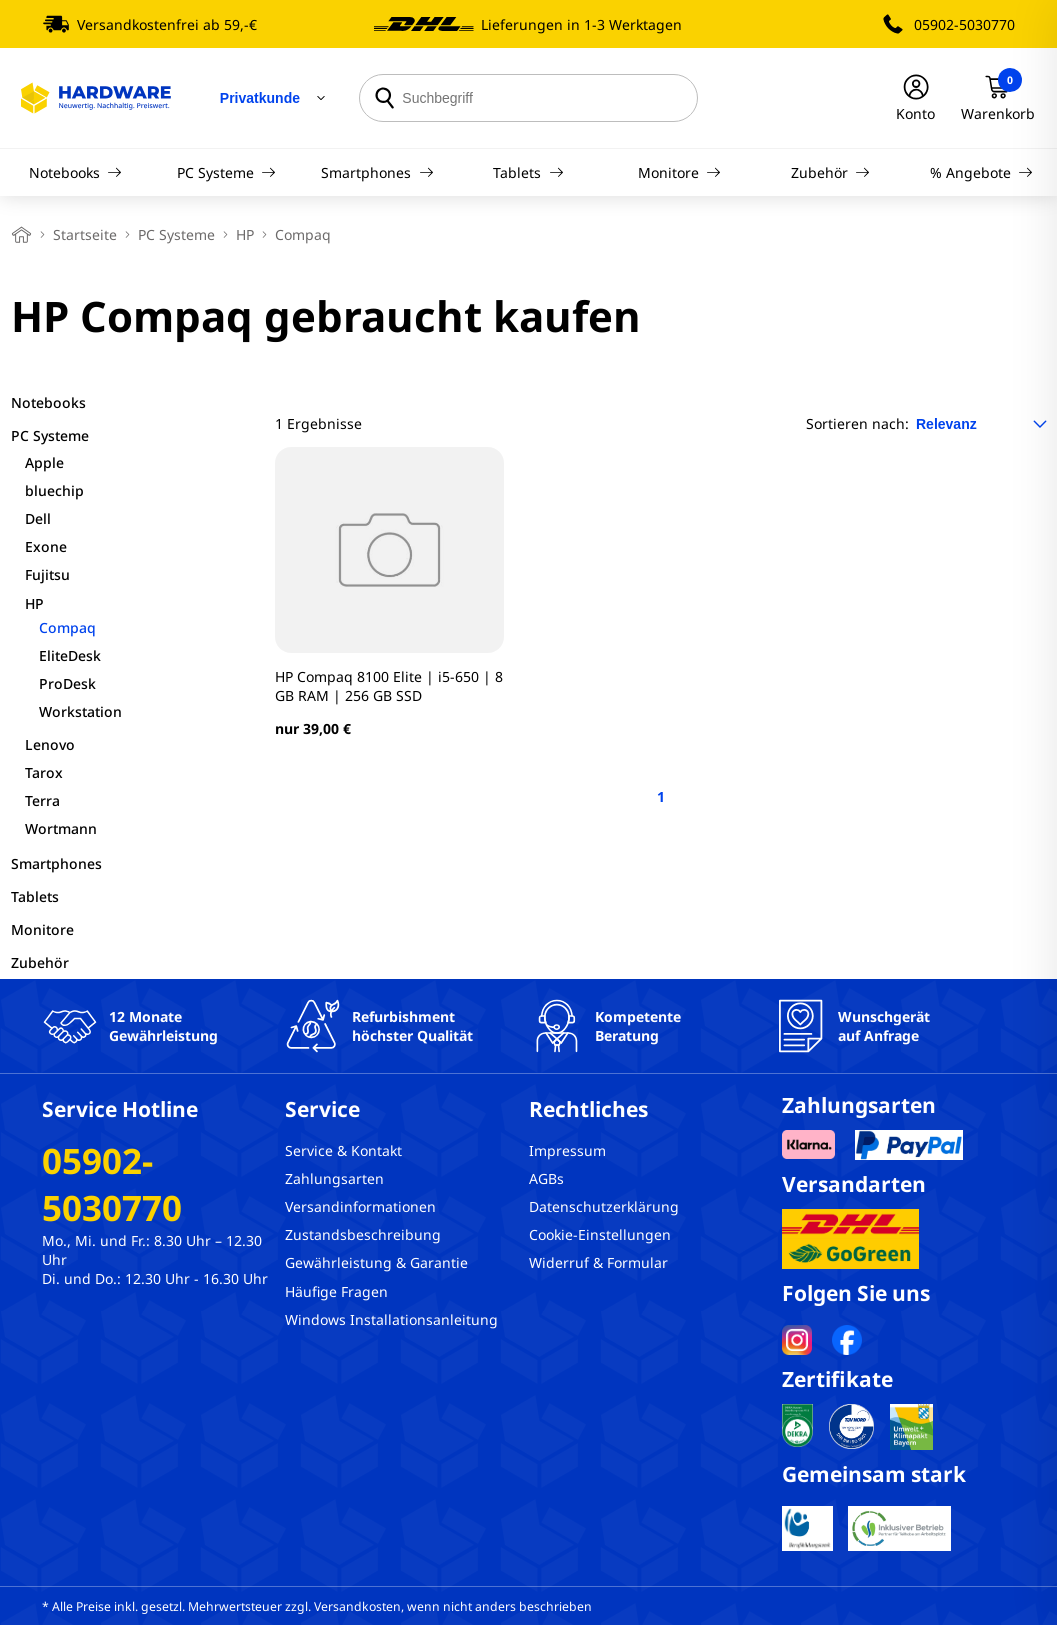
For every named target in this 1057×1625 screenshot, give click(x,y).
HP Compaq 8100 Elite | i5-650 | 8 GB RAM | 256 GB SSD (389, 686)
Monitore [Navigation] (680, 172)
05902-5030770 (964, 24)
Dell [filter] (38, 518)
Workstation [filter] (80, 711)
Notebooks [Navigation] (76, 172)
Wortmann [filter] (61, 828)
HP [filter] (34, 603)
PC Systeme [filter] (50, 435)
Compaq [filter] (67, 627)
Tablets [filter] (35, 896)
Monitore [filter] (42, 929)
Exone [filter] (46, 546)
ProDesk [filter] (67, 683)
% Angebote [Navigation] (982, 172)
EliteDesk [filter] (70, 655)
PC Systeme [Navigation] (227, 172)
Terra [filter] (42, 800)
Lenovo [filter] (50, 744)
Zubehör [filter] (40, 962)
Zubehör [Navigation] (831, 172)
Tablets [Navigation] (528, 172)
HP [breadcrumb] (245, 234)
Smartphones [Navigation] (377, 172)
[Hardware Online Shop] (96, 98)
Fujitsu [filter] (47, 574)
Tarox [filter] (44, 772)
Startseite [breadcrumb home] (85, 234)
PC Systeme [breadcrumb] (176, 234)
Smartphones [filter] (56, 863)
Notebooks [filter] (48, 402)
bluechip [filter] (54, 490)
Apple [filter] (44, 462)
